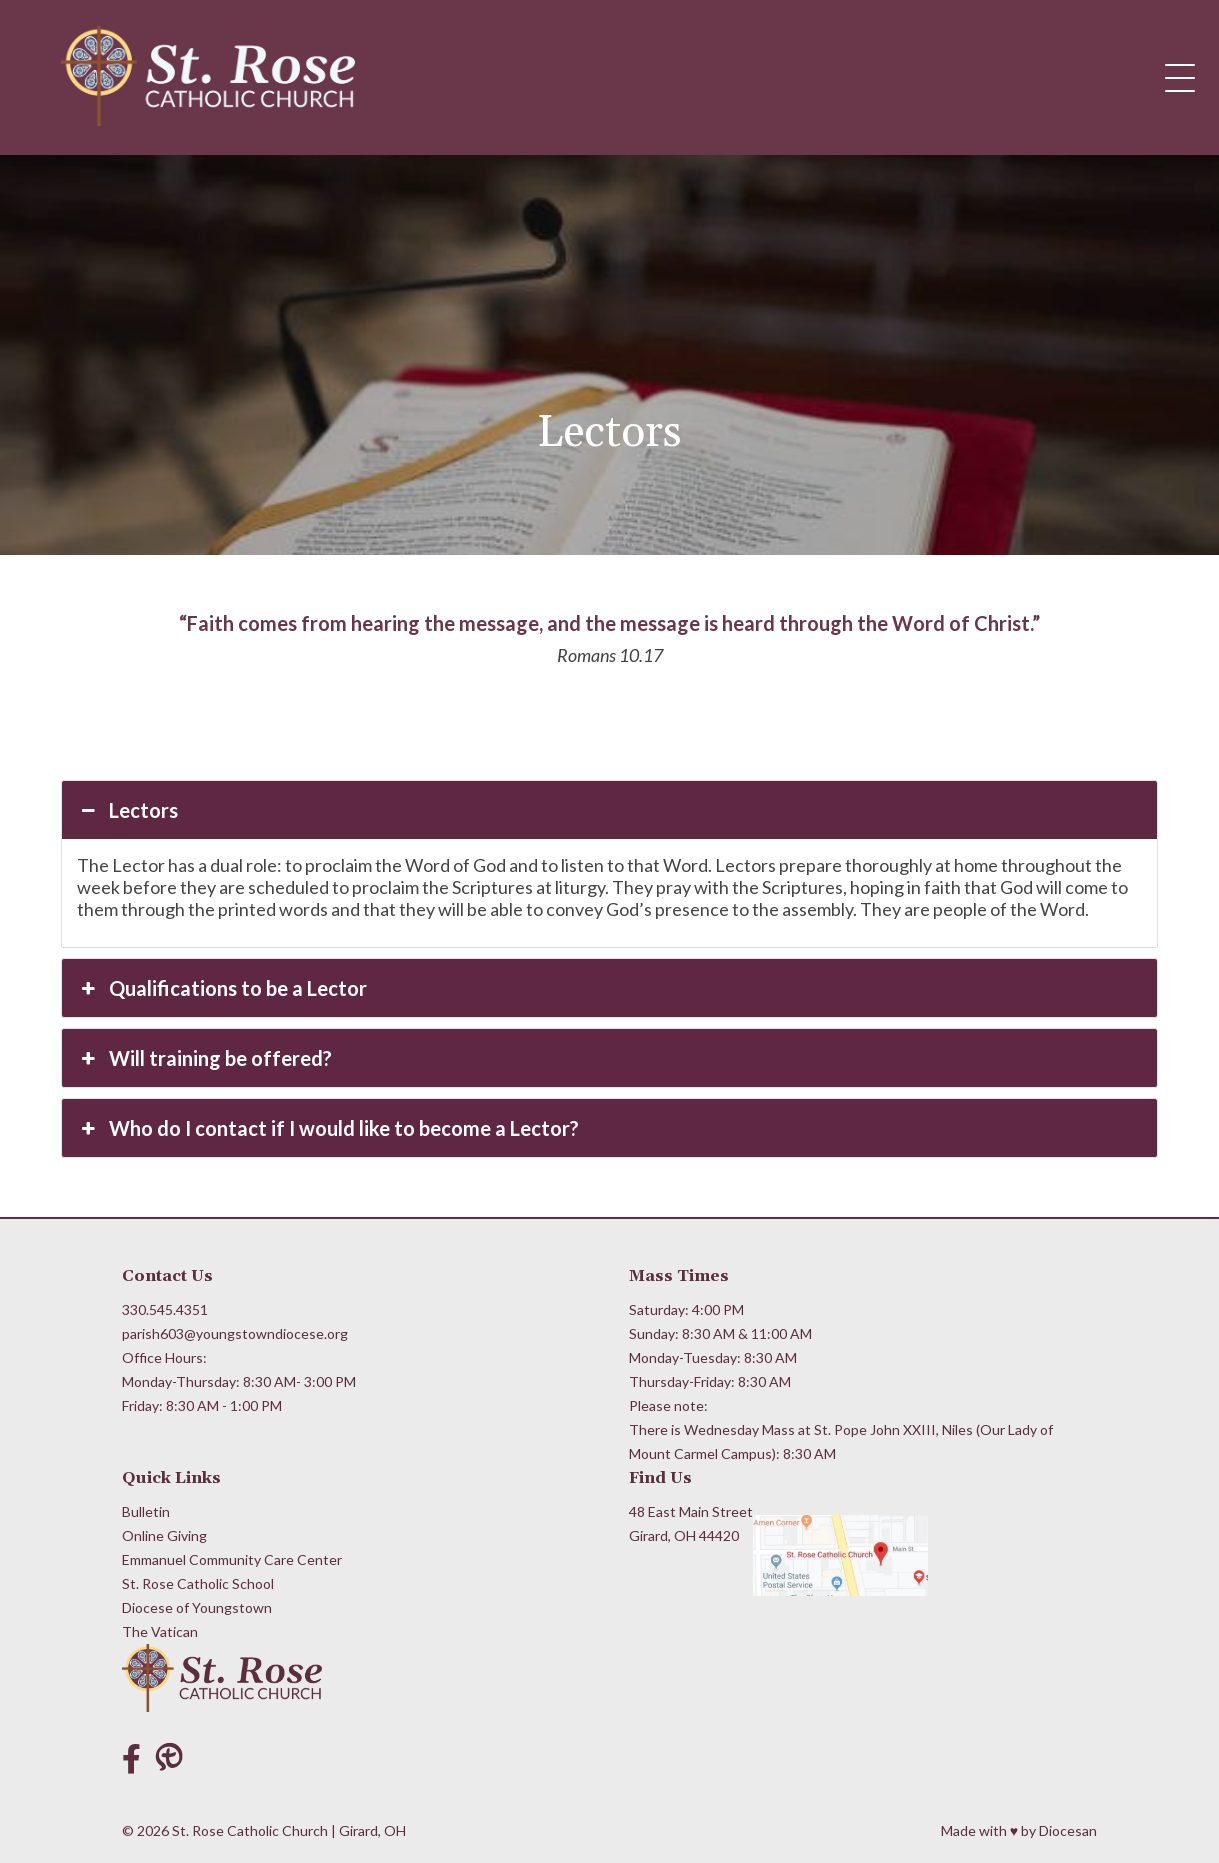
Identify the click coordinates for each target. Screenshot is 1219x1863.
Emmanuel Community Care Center (232, 1559)
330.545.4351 (165, 1309)
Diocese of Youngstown (197, 1607)
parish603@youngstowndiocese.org (235, 1333)
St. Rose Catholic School (198, 1583)
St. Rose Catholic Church (250, 1830)
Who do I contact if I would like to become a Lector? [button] (328, 1128)
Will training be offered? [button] (204, 1058)
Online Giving (164, 1535)
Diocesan (1068, 1830)
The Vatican (160, 1631)
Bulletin (146, 1511)
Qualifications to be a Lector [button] (222, 988)
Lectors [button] (127, 810)
